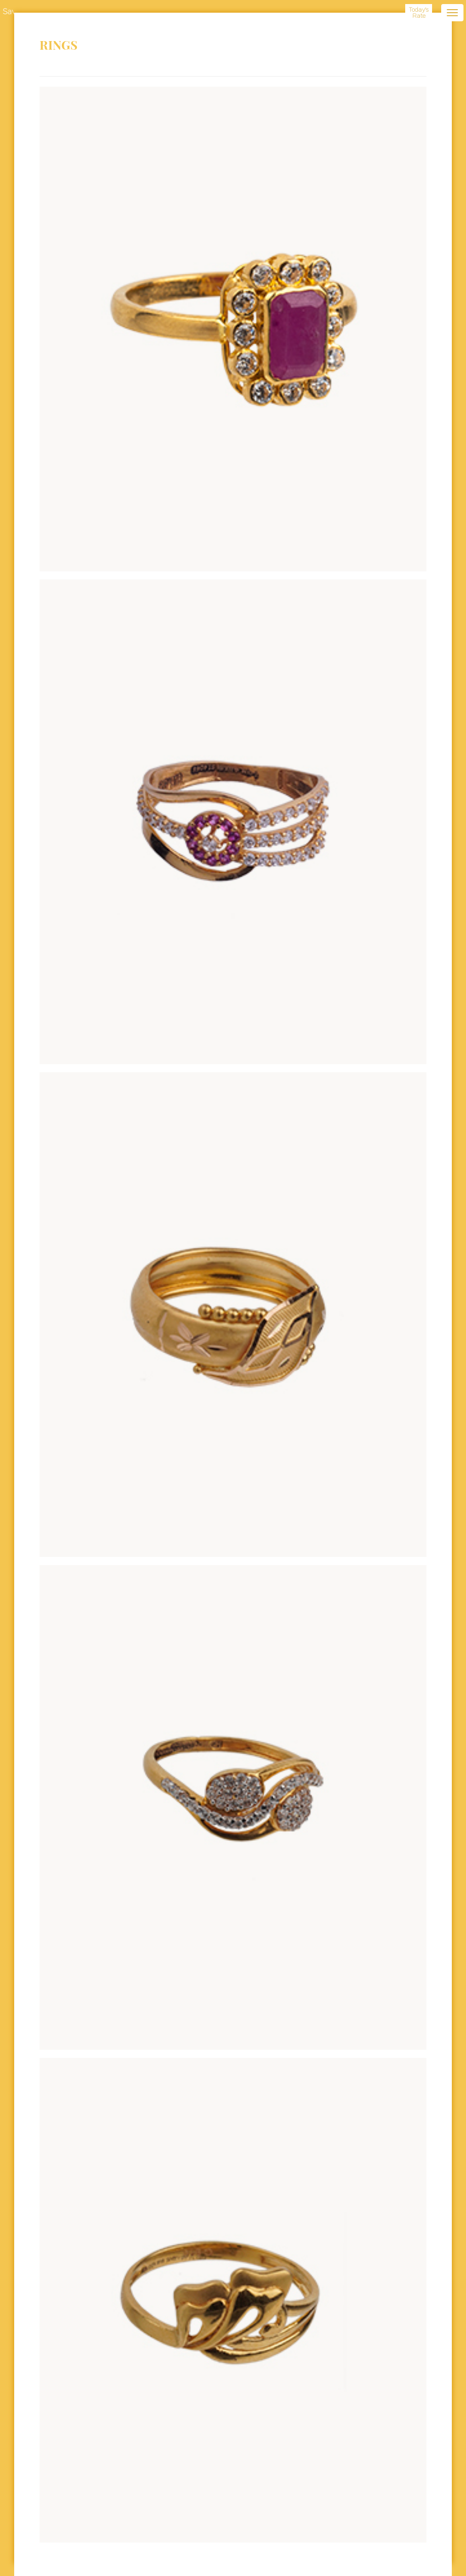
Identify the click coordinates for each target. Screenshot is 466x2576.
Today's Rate (419, 13)
